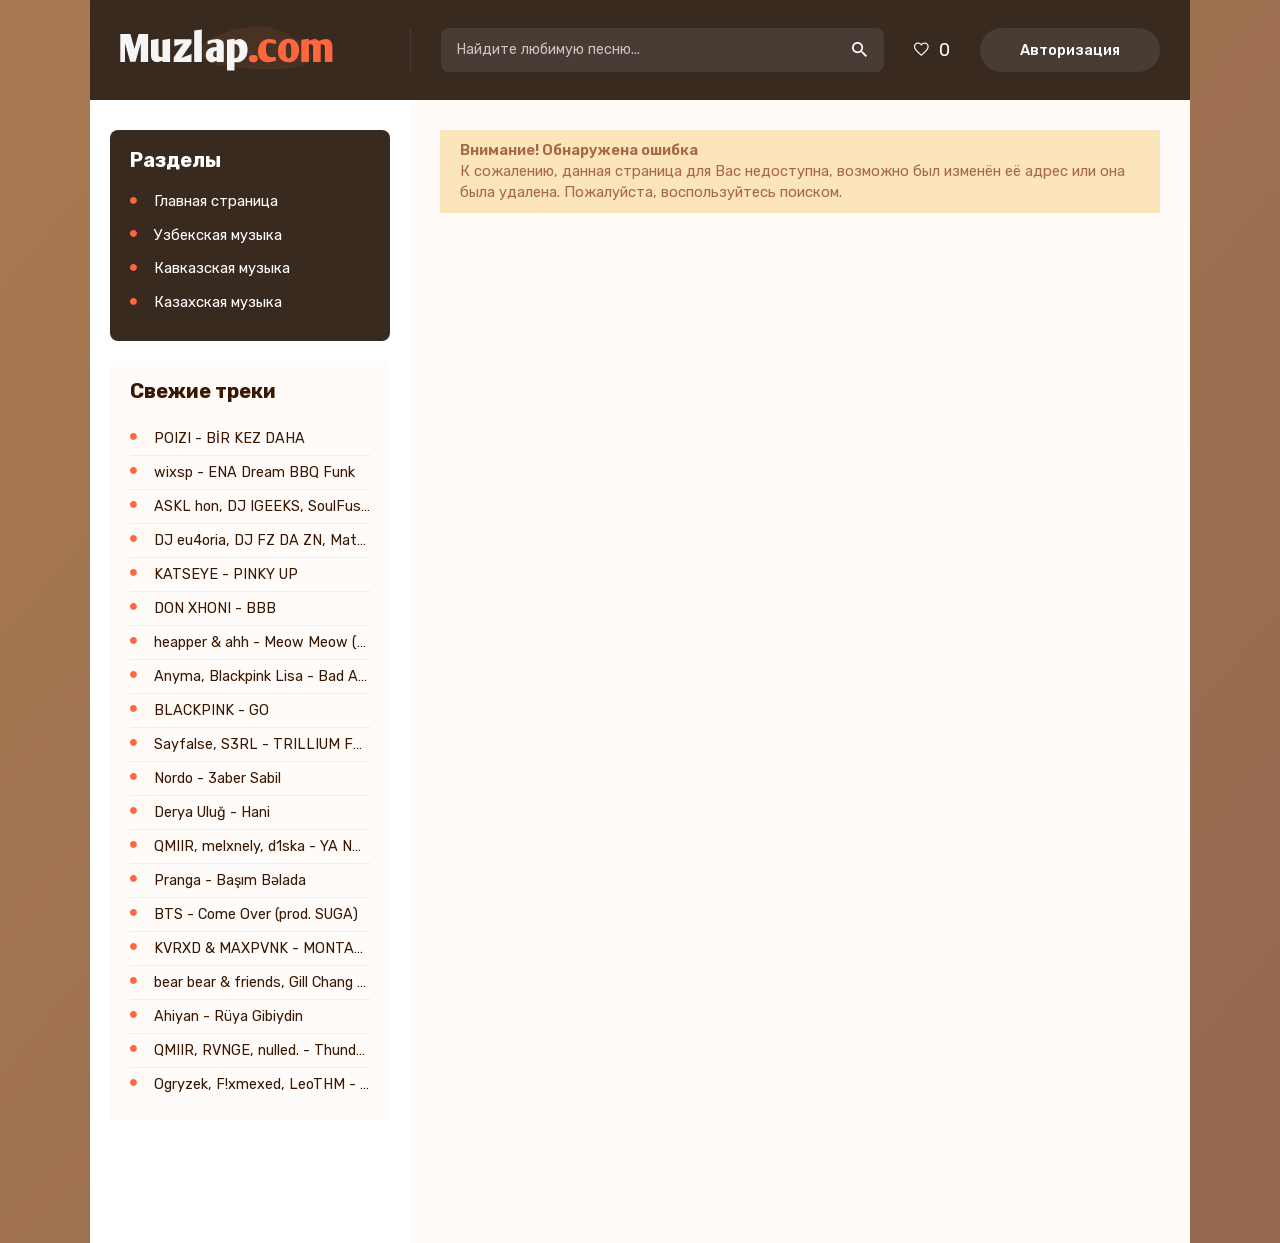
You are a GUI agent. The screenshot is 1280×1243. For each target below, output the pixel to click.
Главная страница (216, 201)
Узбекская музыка (218, 235)
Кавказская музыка (222, 268)
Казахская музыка (218, 302)
